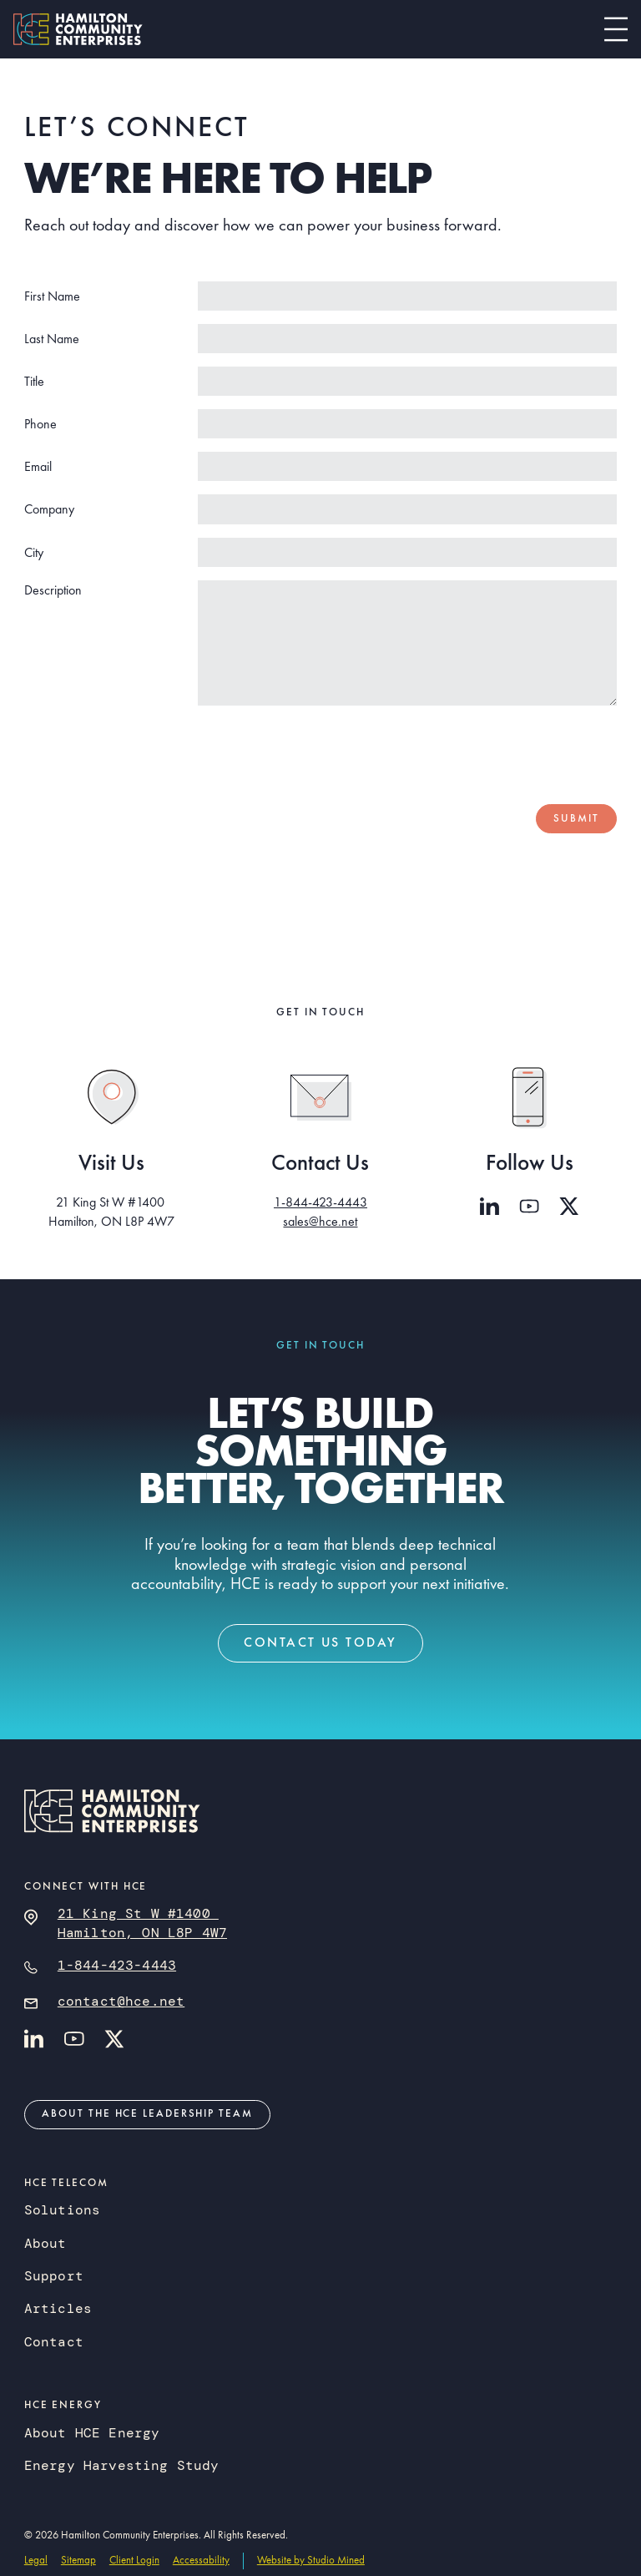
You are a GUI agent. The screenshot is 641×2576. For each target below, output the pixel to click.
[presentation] (490, 751)
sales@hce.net (320, 1221)
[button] (616, 29)
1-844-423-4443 (320, 1202)
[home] (78, 29)
